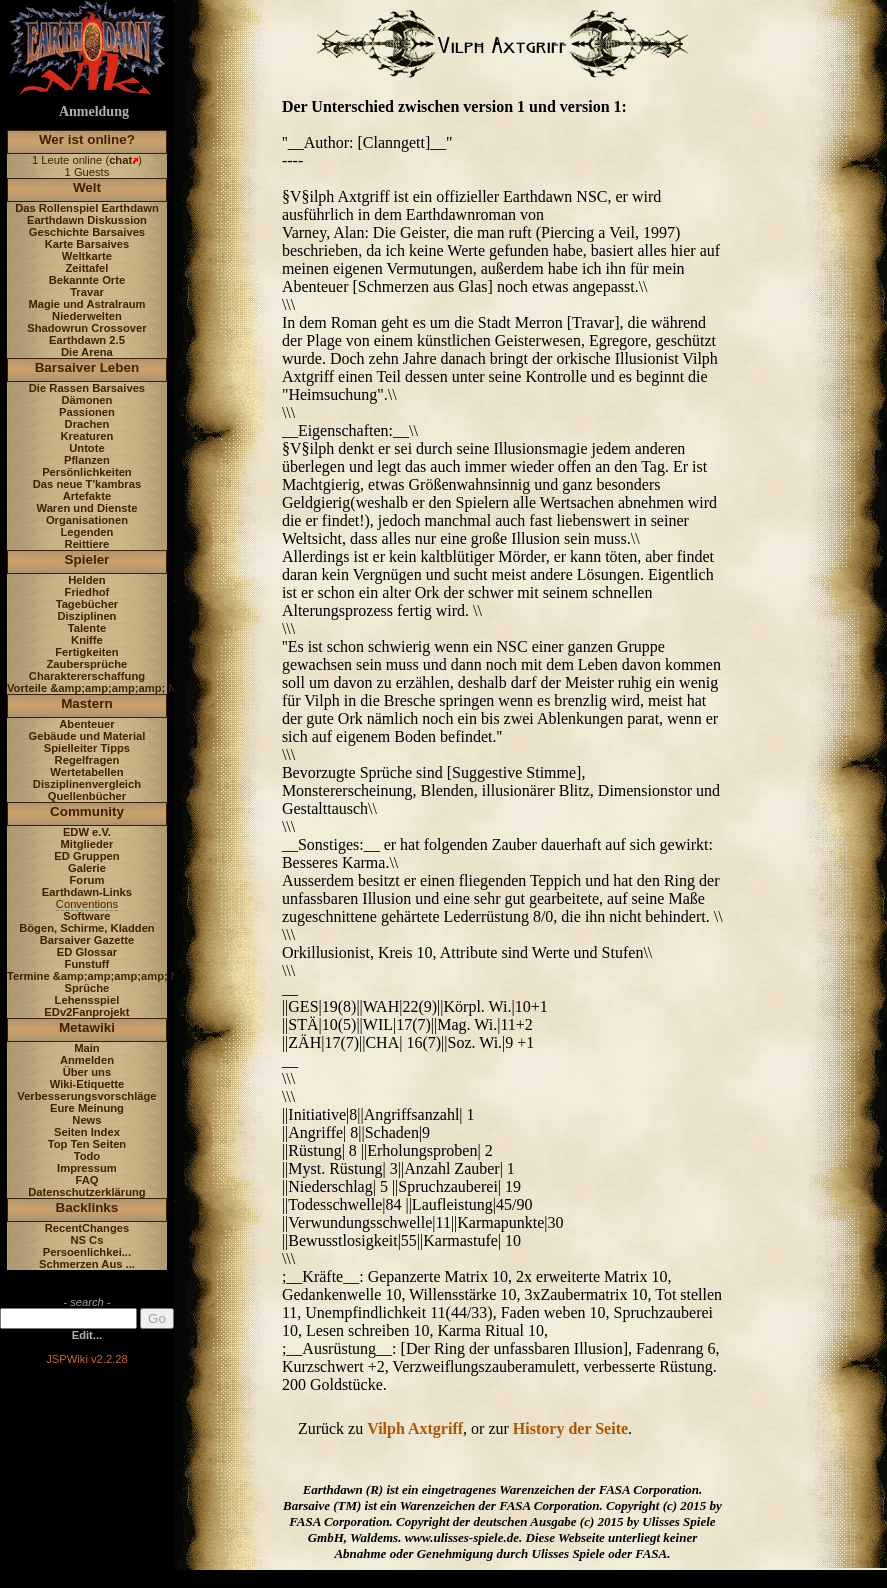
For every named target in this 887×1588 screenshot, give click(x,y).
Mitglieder (87, 844)
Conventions (87, 904)
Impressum (87, 1168)
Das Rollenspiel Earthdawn (87, 208)
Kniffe (87, 640)
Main (86, 1048)
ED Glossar (87, 952)
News (86, 1120)
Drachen (87, 424)
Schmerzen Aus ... (87, 1264)
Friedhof (87, 592)
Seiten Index (87, 1132)
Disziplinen (86, 616)
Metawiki (87, 1027)
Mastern (87, 703)
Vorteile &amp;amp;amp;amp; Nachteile (112, 688)
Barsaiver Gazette (87, 940)
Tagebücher (87, 604)
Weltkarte (87, 256)
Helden (86, 580)
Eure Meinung (87, 1108)
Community (87, 811)
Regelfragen (87, 760)
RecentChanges (87, 1228)
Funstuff (87, 964)
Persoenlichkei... (87, 1252)
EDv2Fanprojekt (86, 1012)
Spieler (87, 559)
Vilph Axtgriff (415, 1428)
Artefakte (87, 496)
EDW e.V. (87, 832)
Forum (87, 880)
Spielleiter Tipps (87, 748)
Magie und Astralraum (86, 304)
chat (120, 160)
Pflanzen (87, 460)
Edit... (87, 1335)
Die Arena (87, 352)
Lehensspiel (87, 1000)
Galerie (87, 868)
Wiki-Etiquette (87, 1084)
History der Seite (570, 1428)
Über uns (87, 1072)
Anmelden (87, 1060)
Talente (87, 628)
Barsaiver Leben (87, 367)
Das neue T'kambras (87, 484)
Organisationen (87, 520)
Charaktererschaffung (87, 676)
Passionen (87, 412)
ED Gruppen (86, 856)
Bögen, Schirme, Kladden (87, 928)
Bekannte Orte (87, 280)
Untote (86, 448)
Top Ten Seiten (87, 1144)
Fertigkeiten (86, 652)
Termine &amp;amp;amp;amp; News (103, 976)
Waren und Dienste (86, 508)
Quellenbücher (87, 796)
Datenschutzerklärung (87, 1192)
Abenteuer (86, 724)
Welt (87, 187)
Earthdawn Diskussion (87, 220)
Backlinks (87, 1207)
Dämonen (86, 400)
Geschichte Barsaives (87, 232)
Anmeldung (94, 111)
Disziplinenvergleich (87, 784)
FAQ (86, 1180)
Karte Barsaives (87, 244)
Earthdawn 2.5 (87, 340)
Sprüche (87, 988)
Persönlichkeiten (87, 472)
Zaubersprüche (87, 664)
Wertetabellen (86, 772)
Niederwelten (87, 316)
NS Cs (86, 1240)
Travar (87, 292)
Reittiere (87, 544)
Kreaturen (87, 436)
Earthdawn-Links (87, 892)
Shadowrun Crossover (86, 328)
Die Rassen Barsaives (87, 388)
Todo (87, 1156)
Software (86, 916)
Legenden (87, 532)
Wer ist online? (87, 139)
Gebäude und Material (87, 736)
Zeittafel (86, 268)
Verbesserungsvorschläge (86, 1096)
